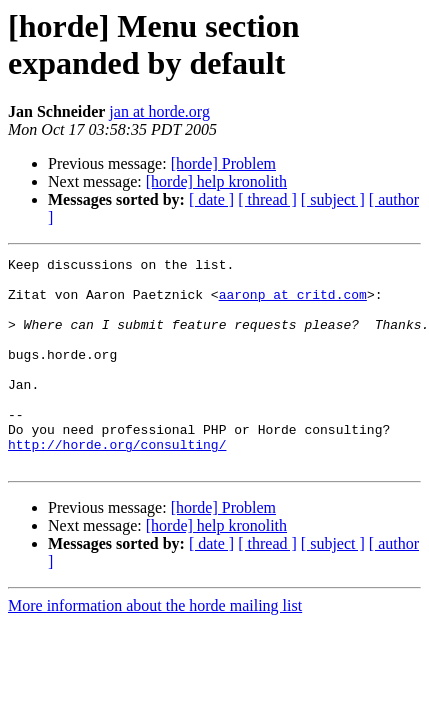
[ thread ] (267, 199)
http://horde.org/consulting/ (117, 483)
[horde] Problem (223, 163)
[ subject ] (333, 199)
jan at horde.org (159, 111)
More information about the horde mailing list (155, 647)
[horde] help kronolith (216, 181)
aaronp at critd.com (293, 303)
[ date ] (211, 199)
